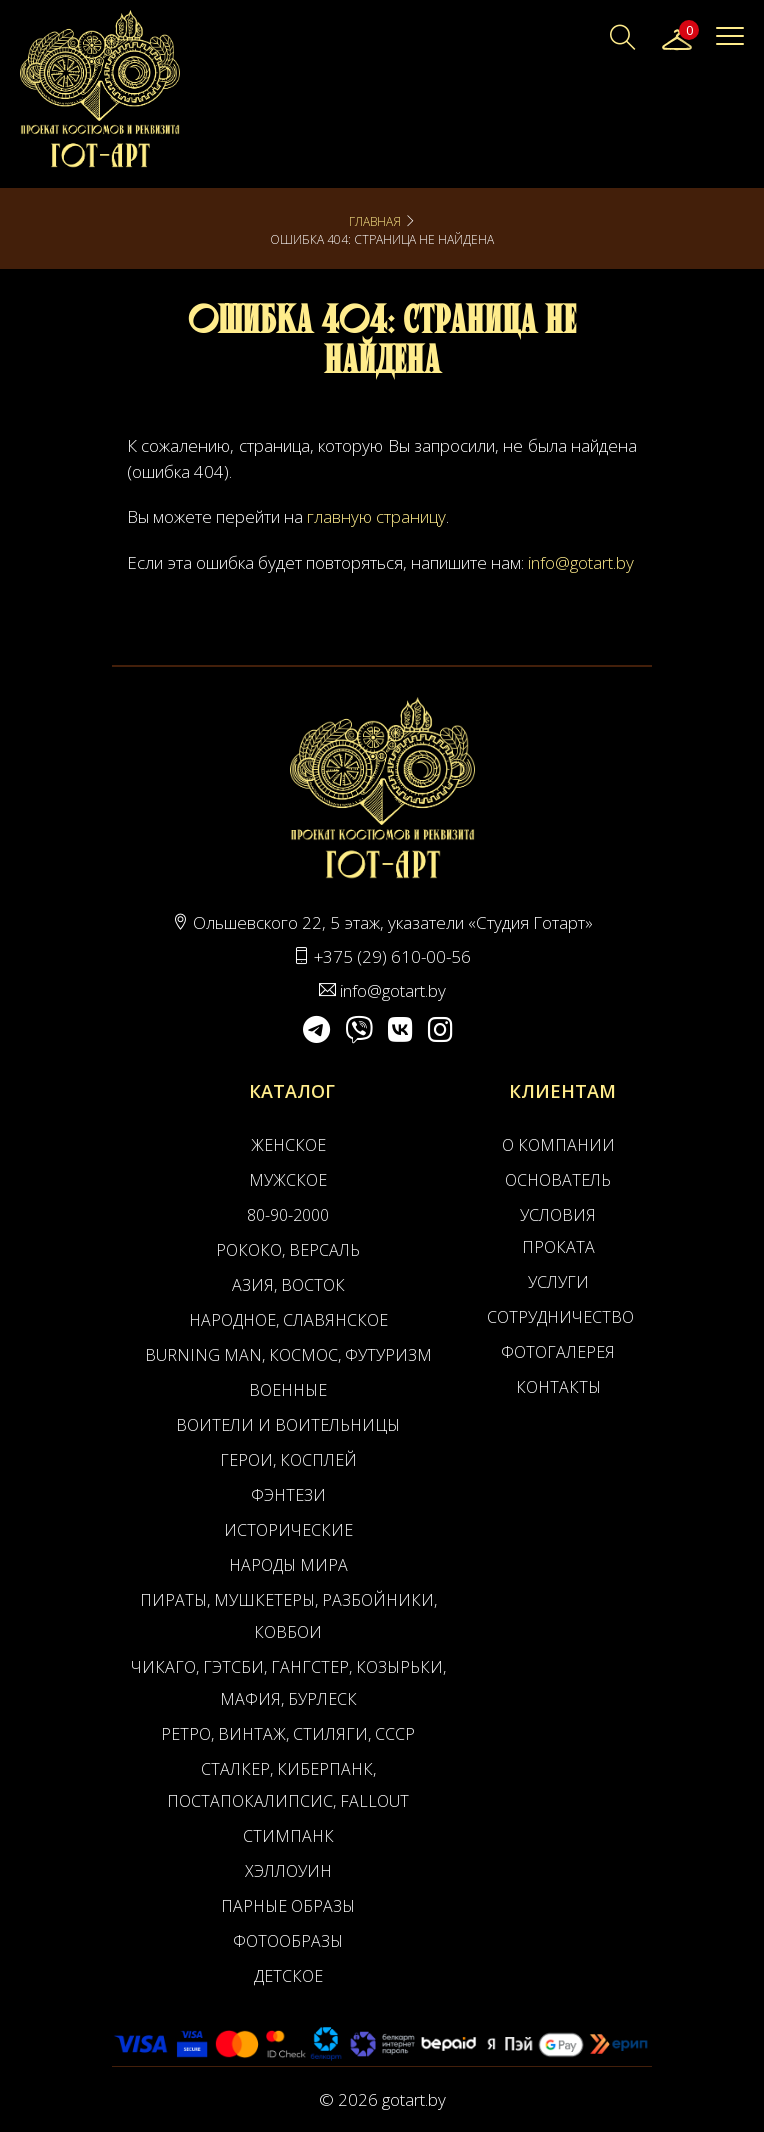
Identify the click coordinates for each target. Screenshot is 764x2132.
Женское (288, 1145)
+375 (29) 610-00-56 (392, 956)
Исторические (288, 1530)
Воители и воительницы (288, 1425)
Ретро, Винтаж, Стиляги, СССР (288, 1734)
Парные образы (288, 1906)
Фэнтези (288, 1495)
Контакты (558, 1387)
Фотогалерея (558, 1352)
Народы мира (288, 1565)
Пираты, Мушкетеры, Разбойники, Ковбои (288, 1616)
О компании (558, 1145)
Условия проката (558, 1231)
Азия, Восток (288, 1285)
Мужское (288, 1180)
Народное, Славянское (288, 1320)
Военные (288, 1390)
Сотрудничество (558, 1317)
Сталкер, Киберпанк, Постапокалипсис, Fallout (288, 1785)
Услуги (558, 1282)
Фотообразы (288, 1941)
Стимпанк (288, 1836)
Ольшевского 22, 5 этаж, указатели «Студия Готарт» (393, 922)
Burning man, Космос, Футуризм (288, 1355)
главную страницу (376, 516)
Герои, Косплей (288, 1460)
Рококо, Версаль (288, 1250)
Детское (288, 1976)
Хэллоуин (288, 1871)
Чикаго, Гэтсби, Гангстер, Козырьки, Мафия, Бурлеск (288, 1683)
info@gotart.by (581, 562)
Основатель (558, 1180)
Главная (375, 221)
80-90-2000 (288, 1215)
